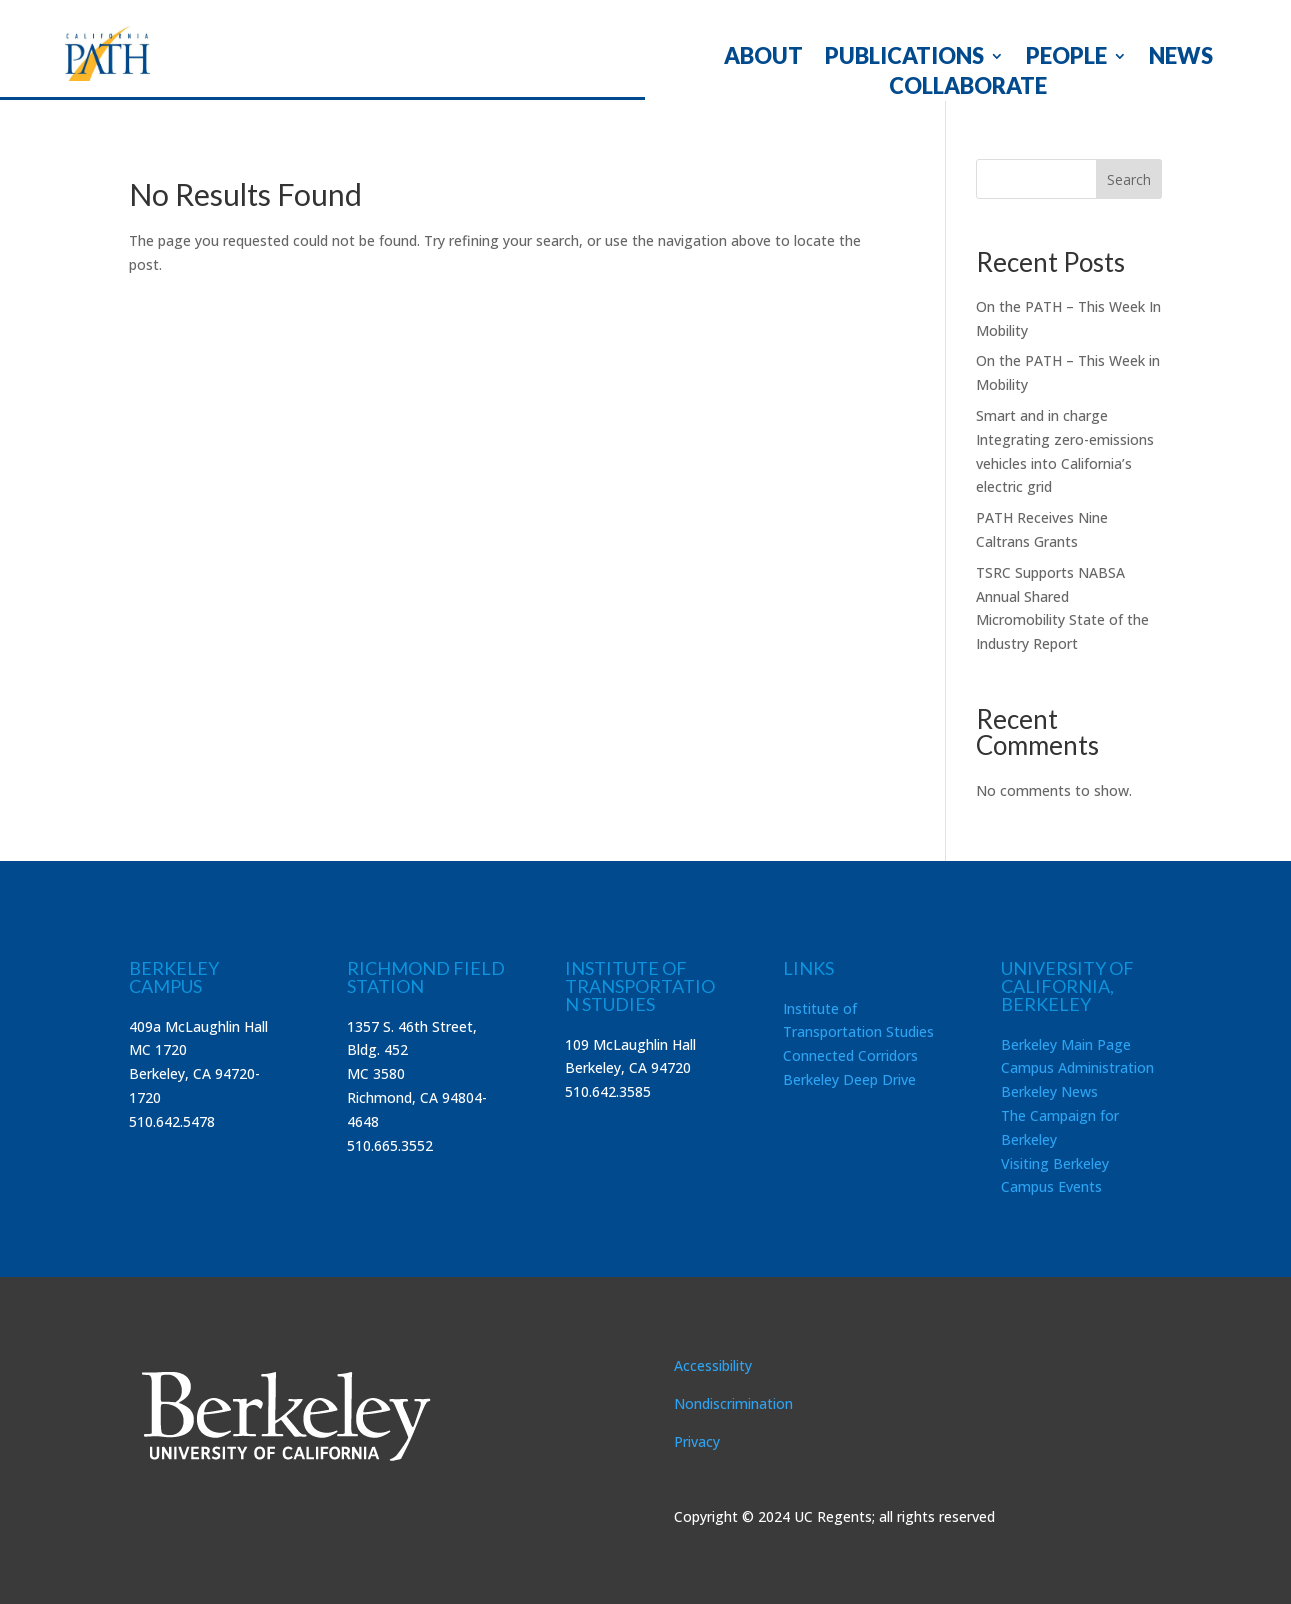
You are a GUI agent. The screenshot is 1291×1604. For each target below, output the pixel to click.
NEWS (1181, 59)
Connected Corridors (850, 1055)
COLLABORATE (968, 89)
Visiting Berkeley (1055, 1163)
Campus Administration (1077, 1067)
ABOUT (763, 59)
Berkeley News (1049, 1091)
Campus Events (1051, 1186)
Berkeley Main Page (1066, 1044)
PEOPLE (1066, 59)
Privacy (697, 1441)
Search (1129, 179)
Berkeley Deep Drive (849, 1079)
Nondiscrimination (733, 1403)
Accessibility (713, 1365)
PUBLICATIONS (904, 59)
